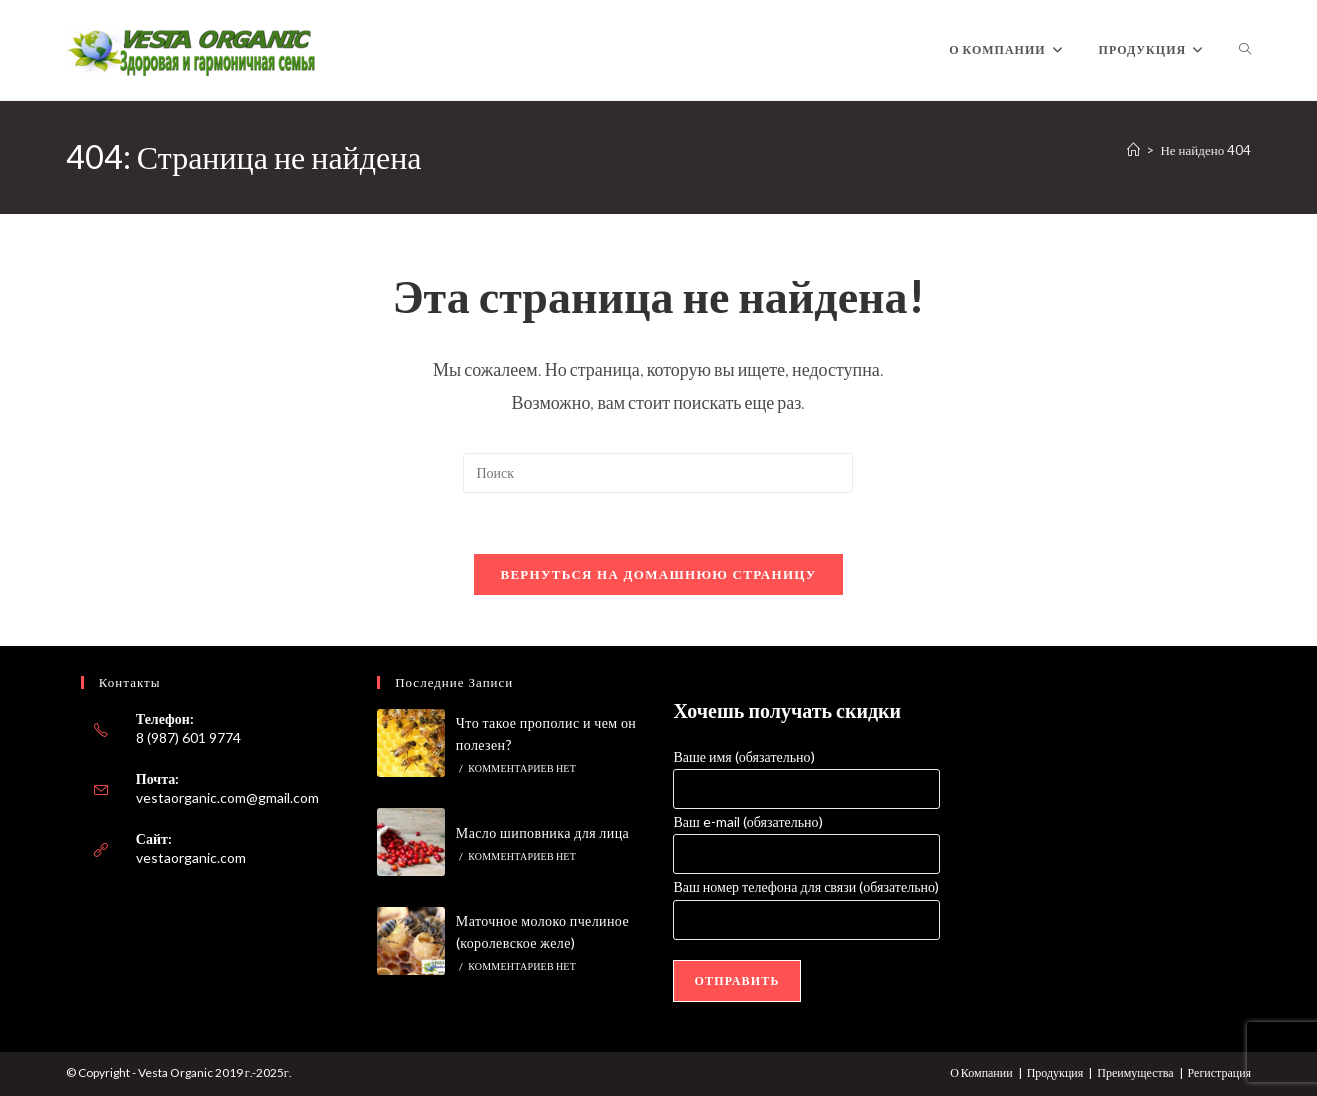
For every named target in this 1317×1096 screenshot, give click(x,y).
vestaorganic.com (191, 857)
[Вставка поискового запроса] (658, 473)
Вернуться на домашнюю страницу (658, 574)
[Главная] (1133, 150)
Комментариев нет (522, 768)
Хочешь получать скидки (787, 710)
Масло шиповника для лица (542, 832)
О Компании (981, 1072)
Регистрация (1220, 1072)
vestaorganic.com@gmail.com (227, 797)
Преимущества (1135, 1072)
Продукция (1055, 1072)
